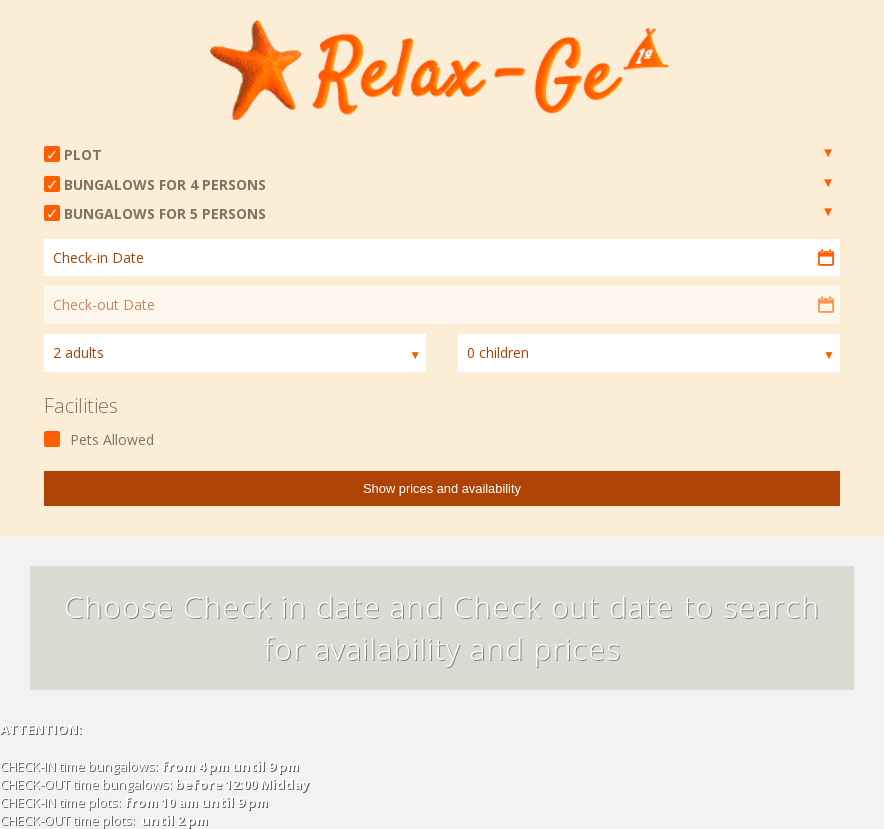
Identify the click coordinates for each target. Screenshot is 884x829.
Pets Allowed (112, 439)
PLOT (83, 154)
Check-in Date (98, 257)
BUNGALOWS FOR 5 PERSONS (165, 213)
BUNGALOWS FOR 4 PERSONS (165, 184)
